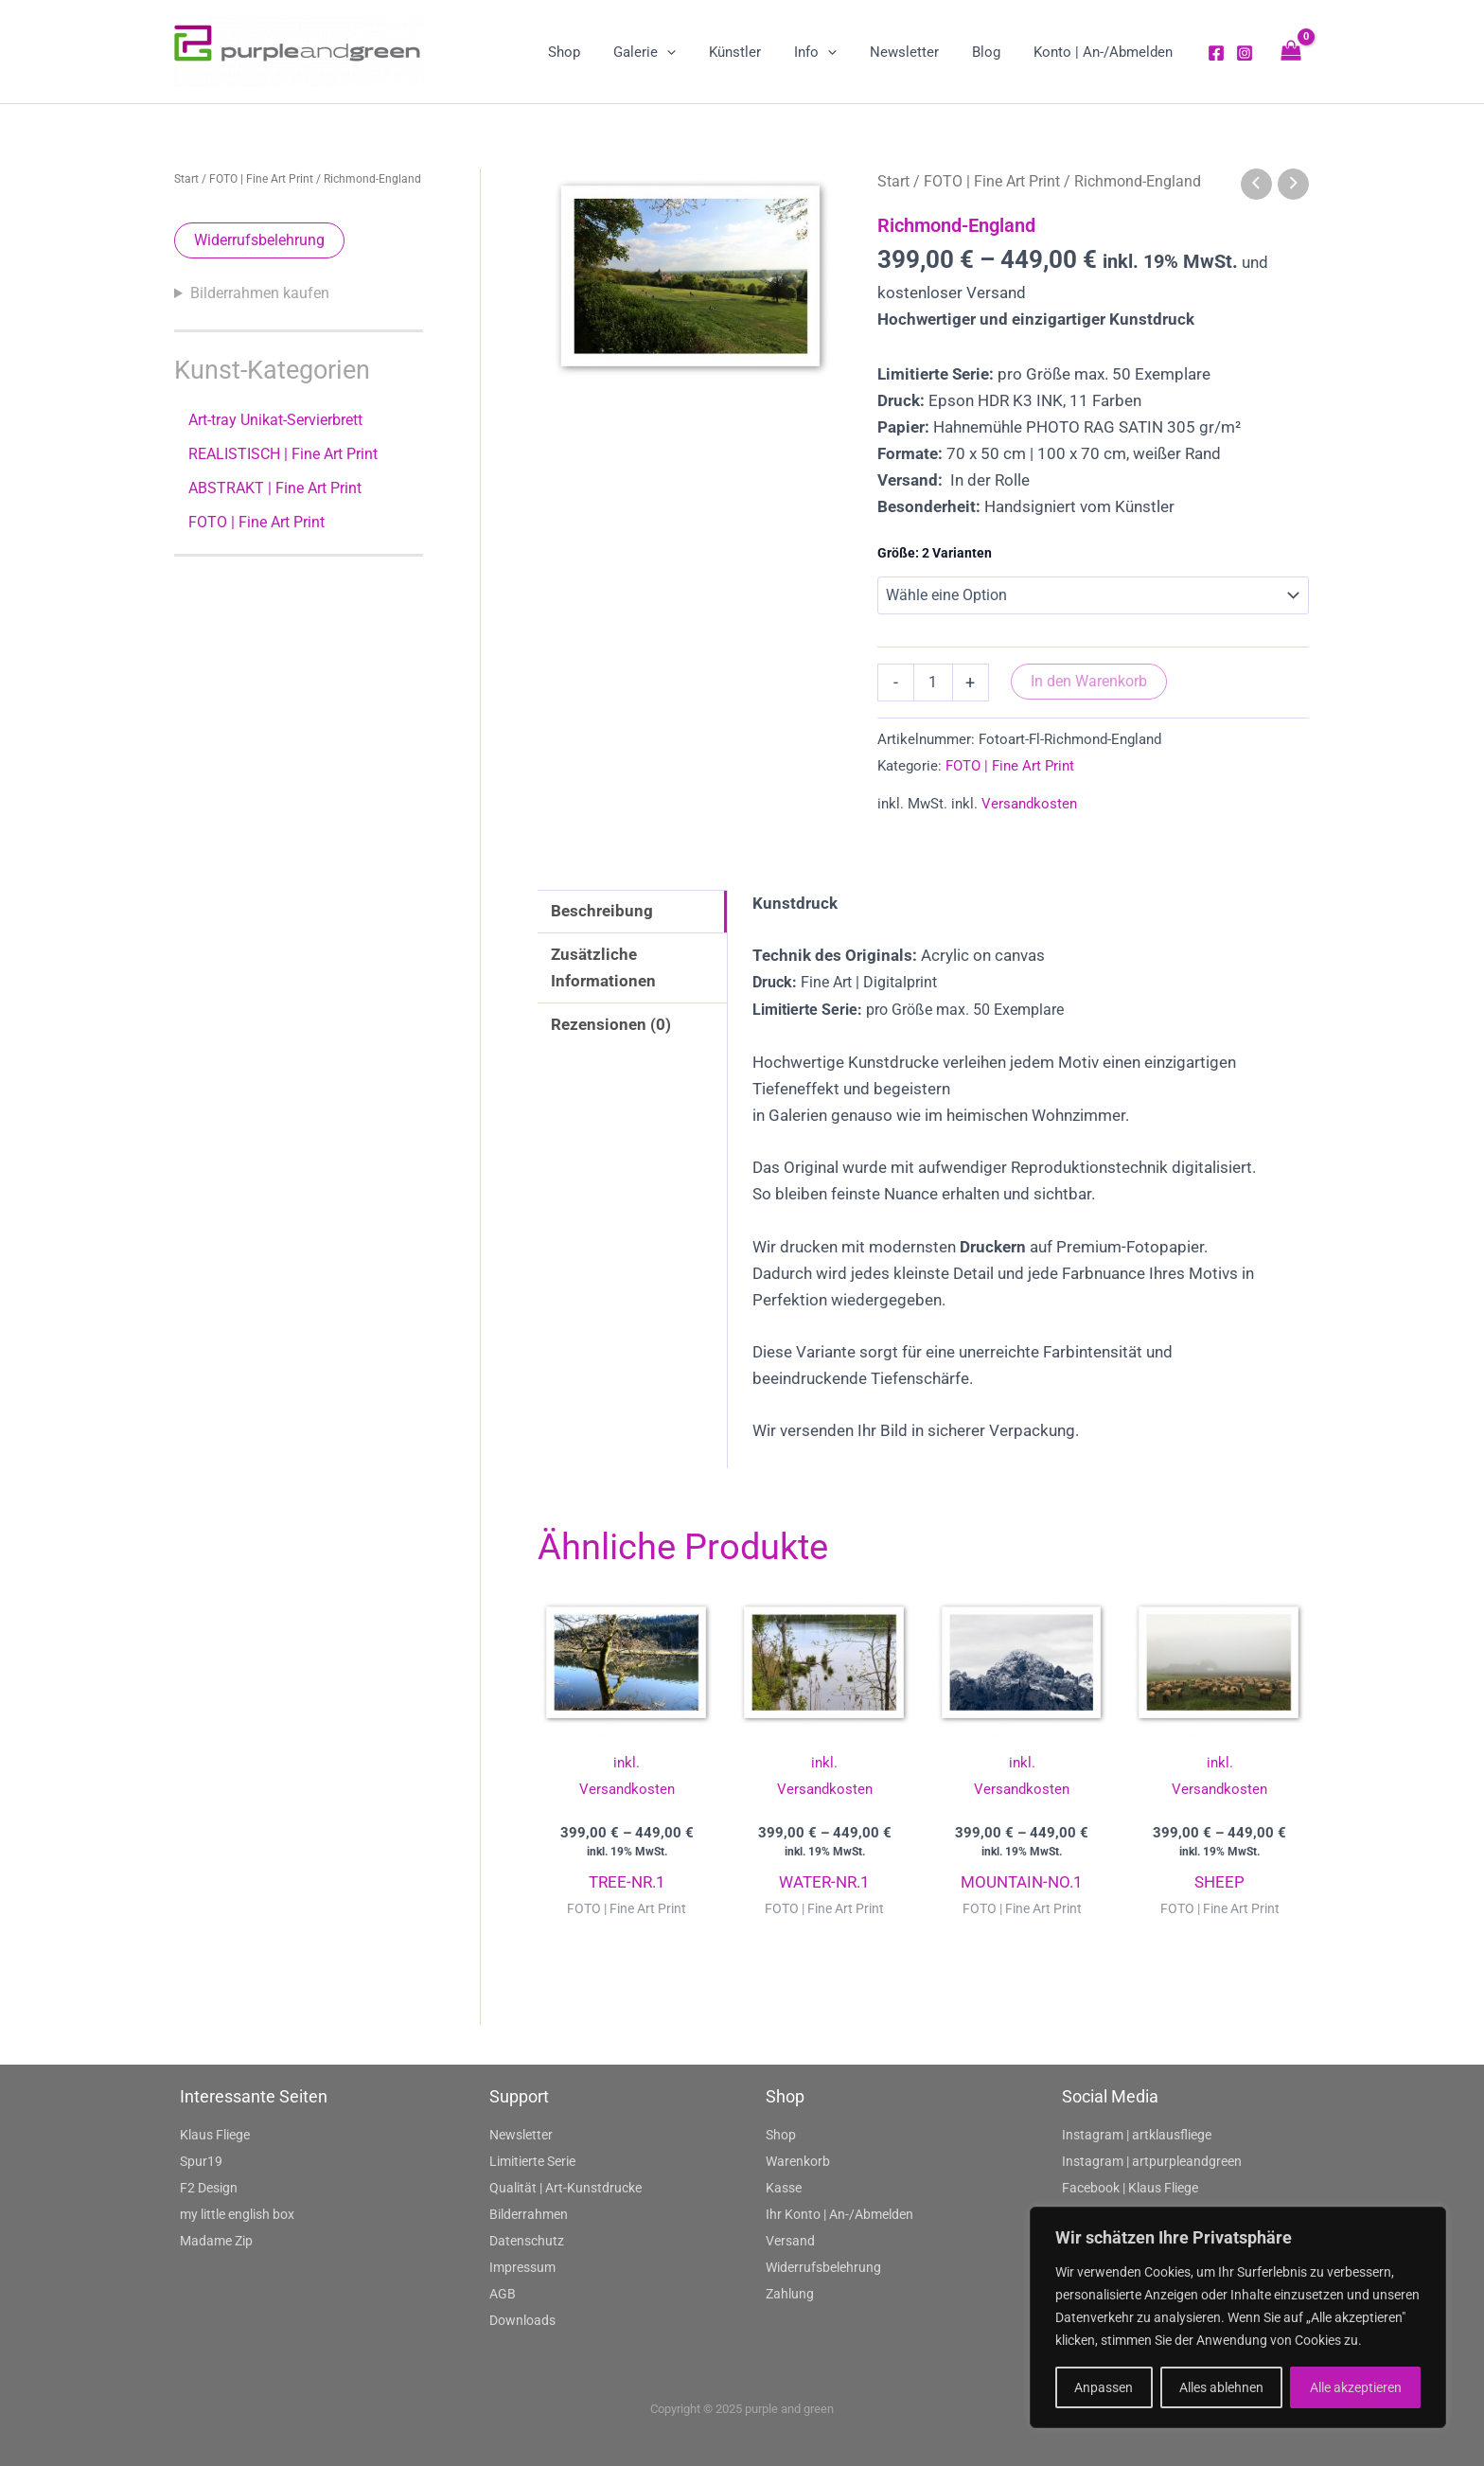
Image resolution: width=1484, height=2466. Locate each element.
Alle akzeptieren (1356, 2387)
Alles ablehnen (1221, 2387)
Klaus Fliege (215, 2134)
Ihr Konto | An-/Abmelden (839, 2214)
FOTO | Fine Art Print (261, 179)
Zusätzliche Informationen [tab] (603, 967)
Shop (781, 2134)
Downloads (522, 2320)
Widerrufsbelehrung (259, 240)
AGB (502, 2293)
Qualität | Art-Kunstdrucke (565, 2187)
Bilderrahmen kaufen (259, 293)
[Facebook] (1216, 53)
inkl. (626, 1762)
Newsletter (521, 2134)
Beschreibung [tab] (602, 910)
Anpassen (1103, 2387)
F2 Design (209, 2187)
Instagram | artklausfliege (1136, 2134)
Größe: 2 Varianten (934, 552)
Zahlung (790, 2293)
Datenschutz (526, 2240)
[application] (692, 52)
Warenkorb (798, 2161)
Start (186, 179)
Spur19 (201, 2161)
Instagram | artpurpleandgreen (1152, 2161)
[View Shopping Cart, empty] (1291, 51)
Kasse (784, 2187)
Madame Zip (216, 2240)
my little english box (237, 2214)
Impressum (522, 2267)
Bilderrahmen (528, 2214)
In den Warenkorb (1089, 681)
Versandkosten (1029, 803)
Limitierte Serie (532, 2161)
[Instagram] (1244, 53)
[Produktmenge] (933, 682)
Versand (790, 2240)
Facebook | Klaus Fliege (1130, 2187)
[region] (1238, 2317)
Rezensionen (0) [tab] (611, 1024)
